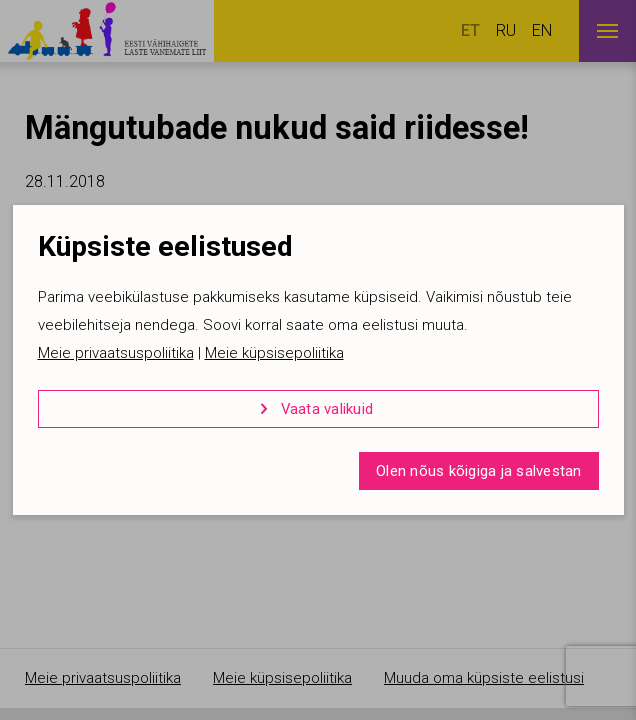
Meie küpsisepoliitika (274, 353)
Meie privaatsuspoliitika (116, 353)
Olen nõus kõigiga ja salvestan (479, 471)
